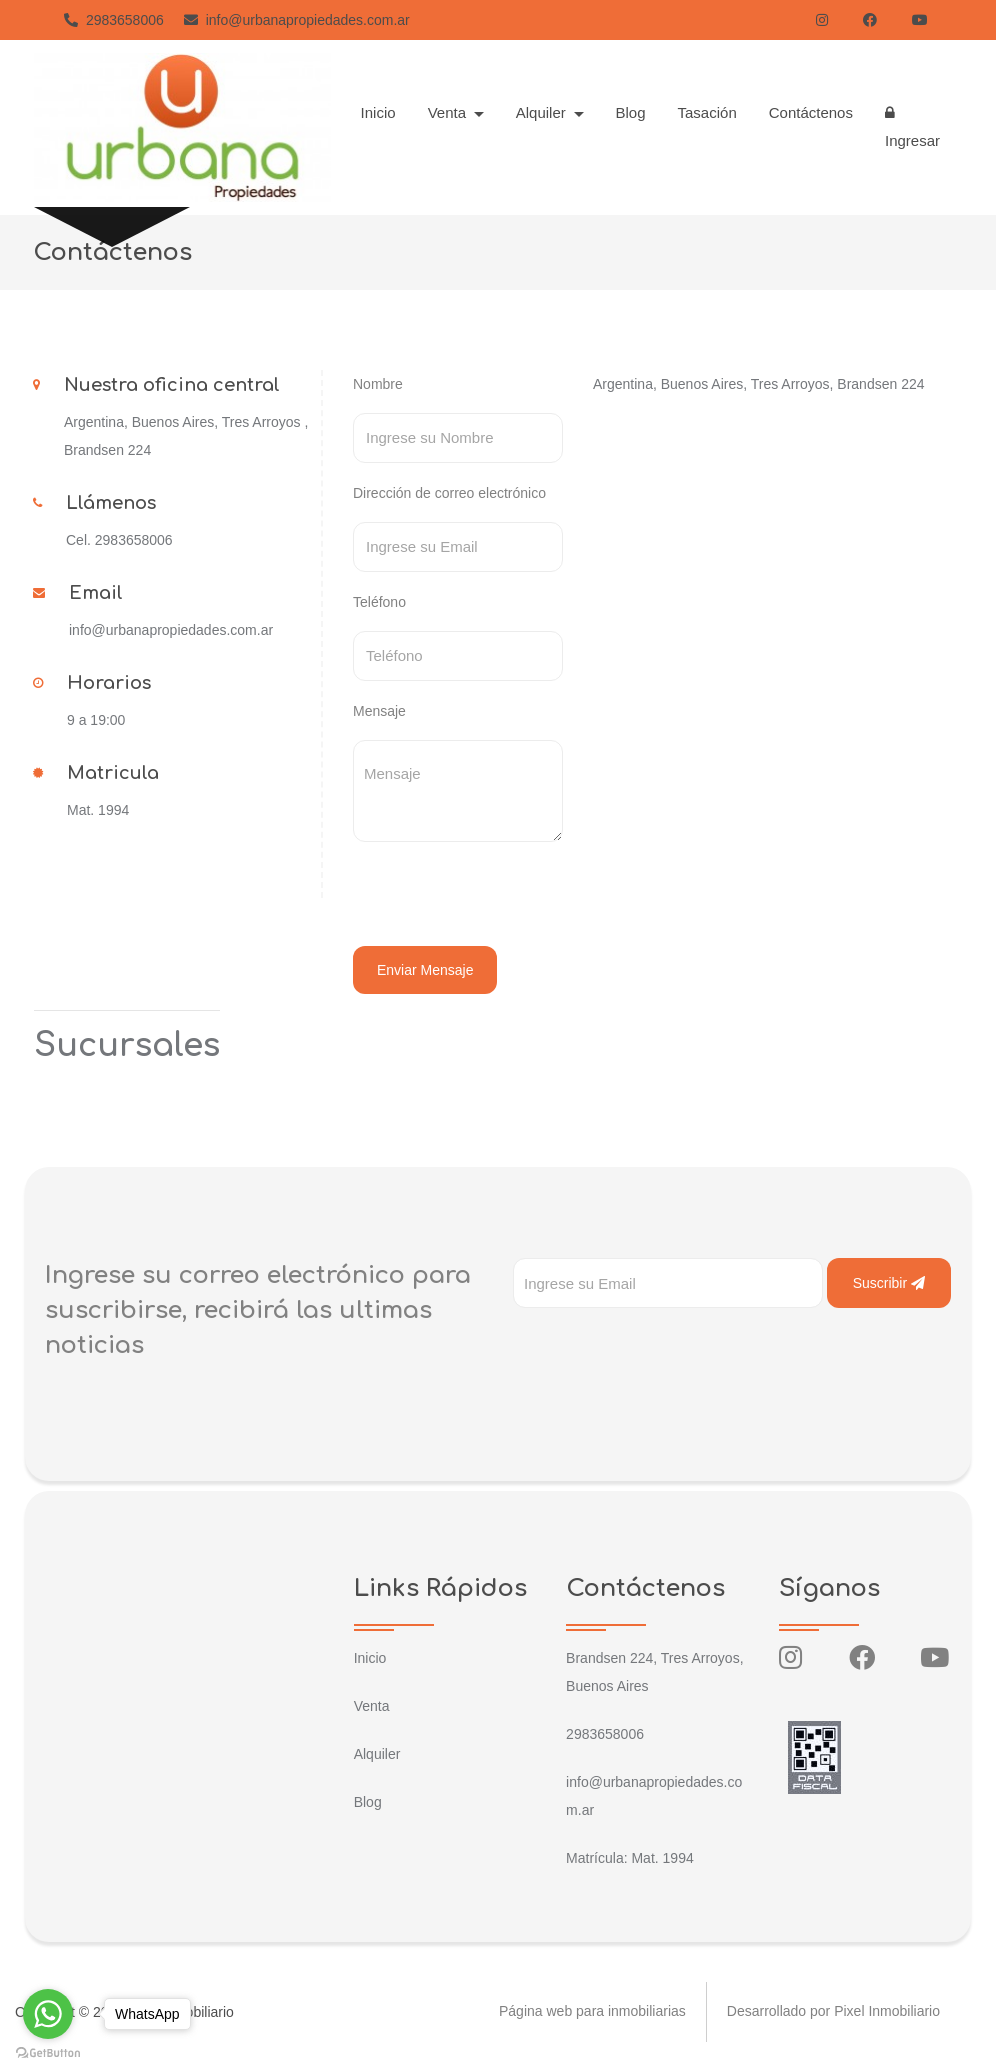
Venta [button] (449, 112)
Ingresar (912, 127)
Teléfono (379, 602)
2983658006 (114, 20)
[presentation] (490, 897)
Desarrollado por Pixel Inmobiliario (833, 2012)
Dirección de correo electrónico (449, 493)
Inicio (378, 112)
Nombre (378, 384)
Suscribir (889, 1283)
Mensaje (379, 711)
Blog (631, 112)
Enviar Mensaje (425, 970)
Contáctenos (811, 112)
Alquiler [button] (543, 112)
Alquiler (377, 1754)
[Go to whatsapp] (48, 2014)
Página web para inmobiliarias (592, 2012)
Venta (372, 1706)
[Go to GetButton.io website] (48, 2052)
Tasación (707, 112)
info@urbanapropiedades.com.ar (297, 20)
